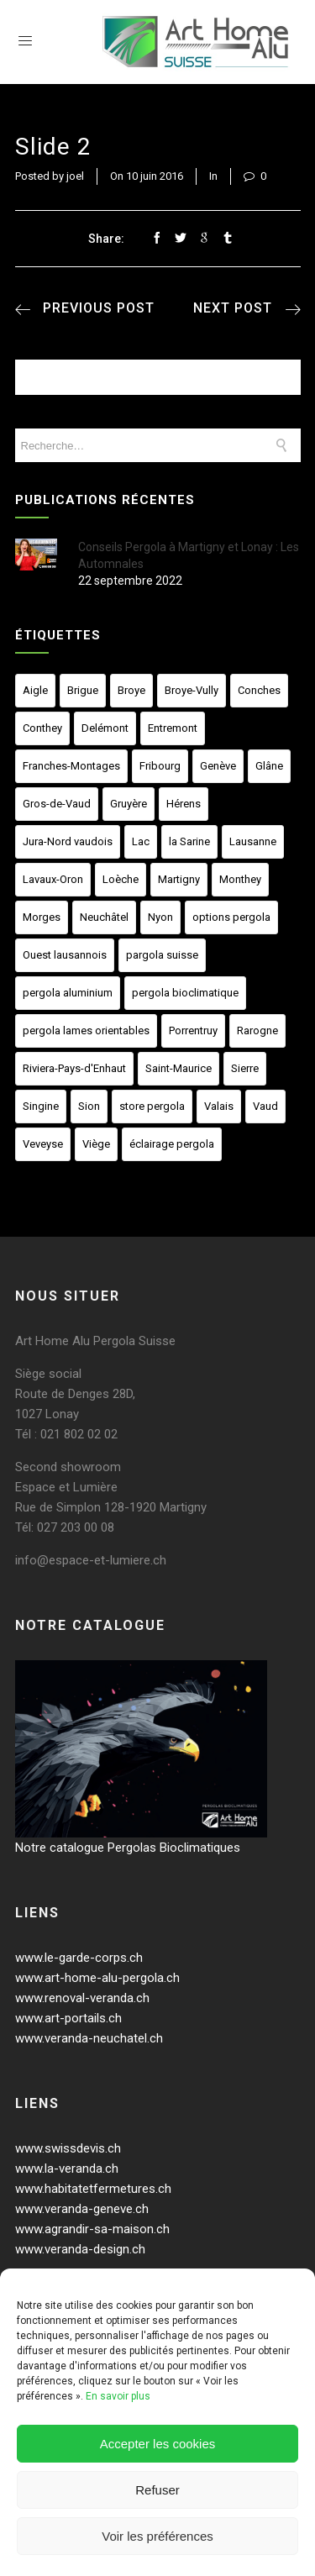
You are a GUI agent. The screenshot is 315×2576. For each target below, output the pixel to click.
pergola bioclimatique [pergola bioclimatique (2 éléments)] (185, 992)
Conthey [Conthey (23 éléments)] (42, 728)
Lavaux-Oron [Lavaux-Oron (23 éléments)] (53, 879)
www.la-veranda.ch (66, 2168)
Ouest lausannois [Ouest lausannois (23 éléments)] (65, 955)
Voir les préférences (157, 2536)
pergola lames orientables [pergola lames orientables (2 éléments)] (86, 1030)
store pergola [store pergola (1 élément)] (152, 1106)
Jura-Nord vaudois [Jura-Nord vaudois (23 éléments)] (68, 841)
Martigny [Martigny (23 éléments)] (179, 879)
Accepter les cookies (158, 2444)
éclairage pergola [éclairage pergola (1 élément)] (171, 1144)
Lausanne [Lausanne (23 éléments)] (252, 841)
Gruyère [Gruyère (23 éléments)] (128, 803)
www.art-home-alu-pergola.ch (97, 1977)
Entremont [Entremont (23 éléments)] (172, 728)
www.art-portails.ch (68, 2018)
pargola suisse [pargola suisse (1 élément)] (162, 955)
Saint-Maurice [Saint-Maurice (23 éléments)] (178, 1068)
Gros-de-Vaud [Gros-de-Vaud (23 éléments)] (57, 803)
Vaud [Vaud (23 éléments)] (265, 1106)
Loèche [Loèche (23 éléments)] (120, 879)
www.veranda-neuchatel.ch (89, 2038)
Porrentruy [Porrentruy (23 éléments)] (193, 1030)
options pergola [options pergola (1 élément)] (231, 917)
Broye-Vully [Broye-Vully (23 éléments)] (191, 690)
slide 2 (53, 146)
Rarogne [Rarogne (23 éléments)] (257, 1030)
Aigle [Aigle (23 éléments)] (35, 690)
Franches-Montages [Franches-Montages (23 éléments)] (71, 766)
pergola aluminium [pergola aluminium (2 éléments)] (68, 992)
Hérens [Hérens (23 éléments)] (183, 803)
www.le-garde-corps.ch (79, 1957)
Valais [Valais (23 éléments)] (219, 1106)
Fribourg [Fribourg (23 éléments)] (160, 766)
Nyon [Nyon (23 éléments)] (160, 917)
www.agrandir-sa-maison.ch (92, 2229)
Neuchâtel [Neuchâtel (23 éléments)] (104, 917)
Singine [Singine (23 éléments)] (41, 1106)
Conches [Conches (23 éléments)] (259, 690)
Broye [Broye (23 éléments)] (131, 690)
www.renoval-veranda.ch (82, 1998)
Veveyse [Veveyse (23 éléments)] (43, 1144)
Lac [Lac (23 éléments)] (141, 841)
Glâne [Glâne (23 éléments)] (269, 766)
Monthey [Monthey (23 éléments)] (240, 879)
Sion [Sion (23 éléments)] (89, 1106)
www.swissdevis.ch (68, 2148)
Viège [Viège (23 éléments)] (96, 1144)
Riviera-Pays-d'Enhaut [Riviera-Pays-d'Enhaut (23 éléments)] (74, 1068)
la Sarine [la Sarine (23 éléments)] (189, 841)
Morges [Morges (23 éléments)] (41, 917)
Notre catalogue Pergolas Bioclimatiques (127, 1847)
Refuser (157, 2490)
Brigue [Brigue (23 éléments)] (82, 690)
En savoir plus (118, 2396)
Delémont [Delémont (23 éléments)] (105, 728)
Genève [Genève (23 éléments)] (218, 766)
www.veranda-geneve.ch (82, 2208)
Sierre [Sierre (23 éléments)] (245, 1068)
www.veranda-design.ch (80, 2249)
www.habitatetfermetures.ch (93, 2188)
